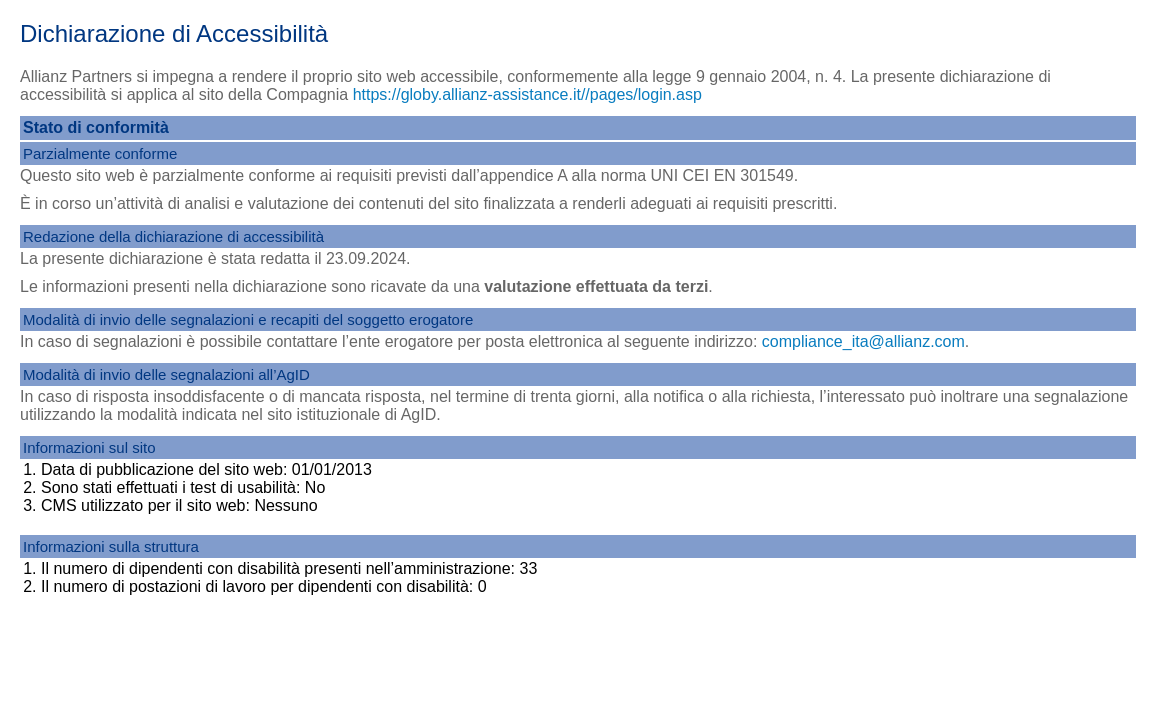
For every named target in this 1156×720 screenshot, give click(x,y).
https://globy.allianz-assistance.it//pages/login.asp (527, 94)
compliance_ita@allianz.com (863, 341)
